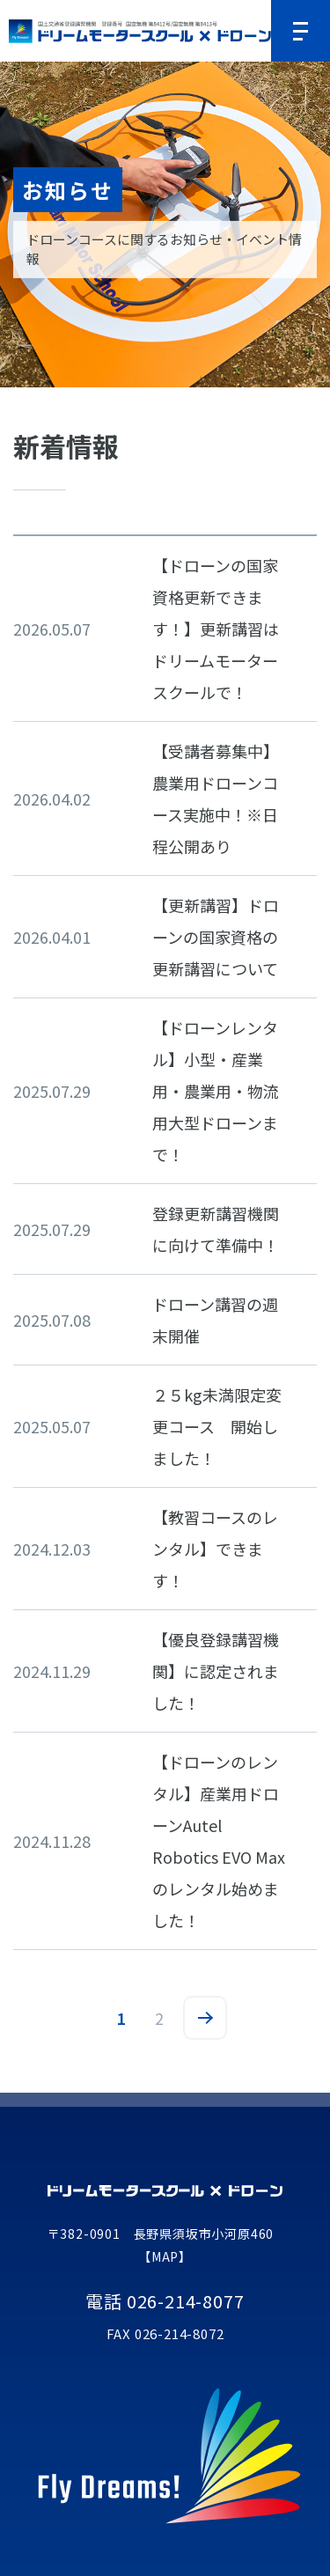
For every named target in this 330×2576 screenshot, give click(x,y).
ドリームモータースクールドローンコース (140, 31)
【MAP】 (165, 2256)
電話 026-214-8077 (164, 2301)
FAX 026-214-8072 (165, 2334)
